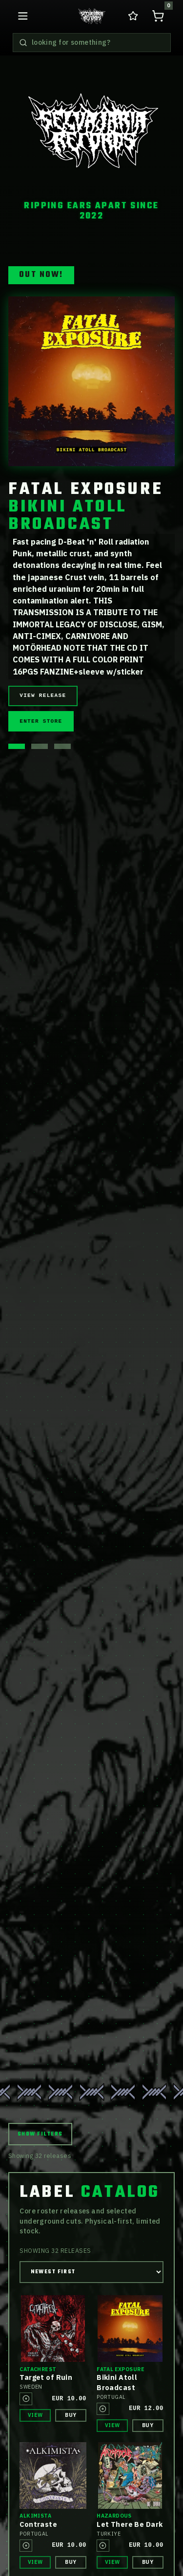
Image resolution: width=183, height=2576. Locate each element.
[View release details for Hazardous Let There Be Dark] (130, 2475)
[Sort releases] (91, 2272)
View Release (43, 695)
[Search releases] (23, 42)
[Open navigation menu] (23, 15)
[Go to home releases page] (91, 16)
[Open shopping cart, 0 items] (158, 15)
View (35, 2415)
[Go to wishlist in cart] (133, 16)
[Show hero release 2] (39, 746)
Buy (70, 2415)
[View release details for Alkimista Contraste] (53, 2475)
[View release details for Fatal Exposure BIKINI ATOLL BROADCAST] (91, 382)
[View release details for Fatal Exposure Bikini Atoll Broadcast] (130, 2328)
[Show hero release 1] (16, 746)
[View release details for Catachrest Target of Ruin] (53, 2328)
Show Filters (40, 2134)
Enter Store (41, 721)
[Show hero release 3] (62, 746)
